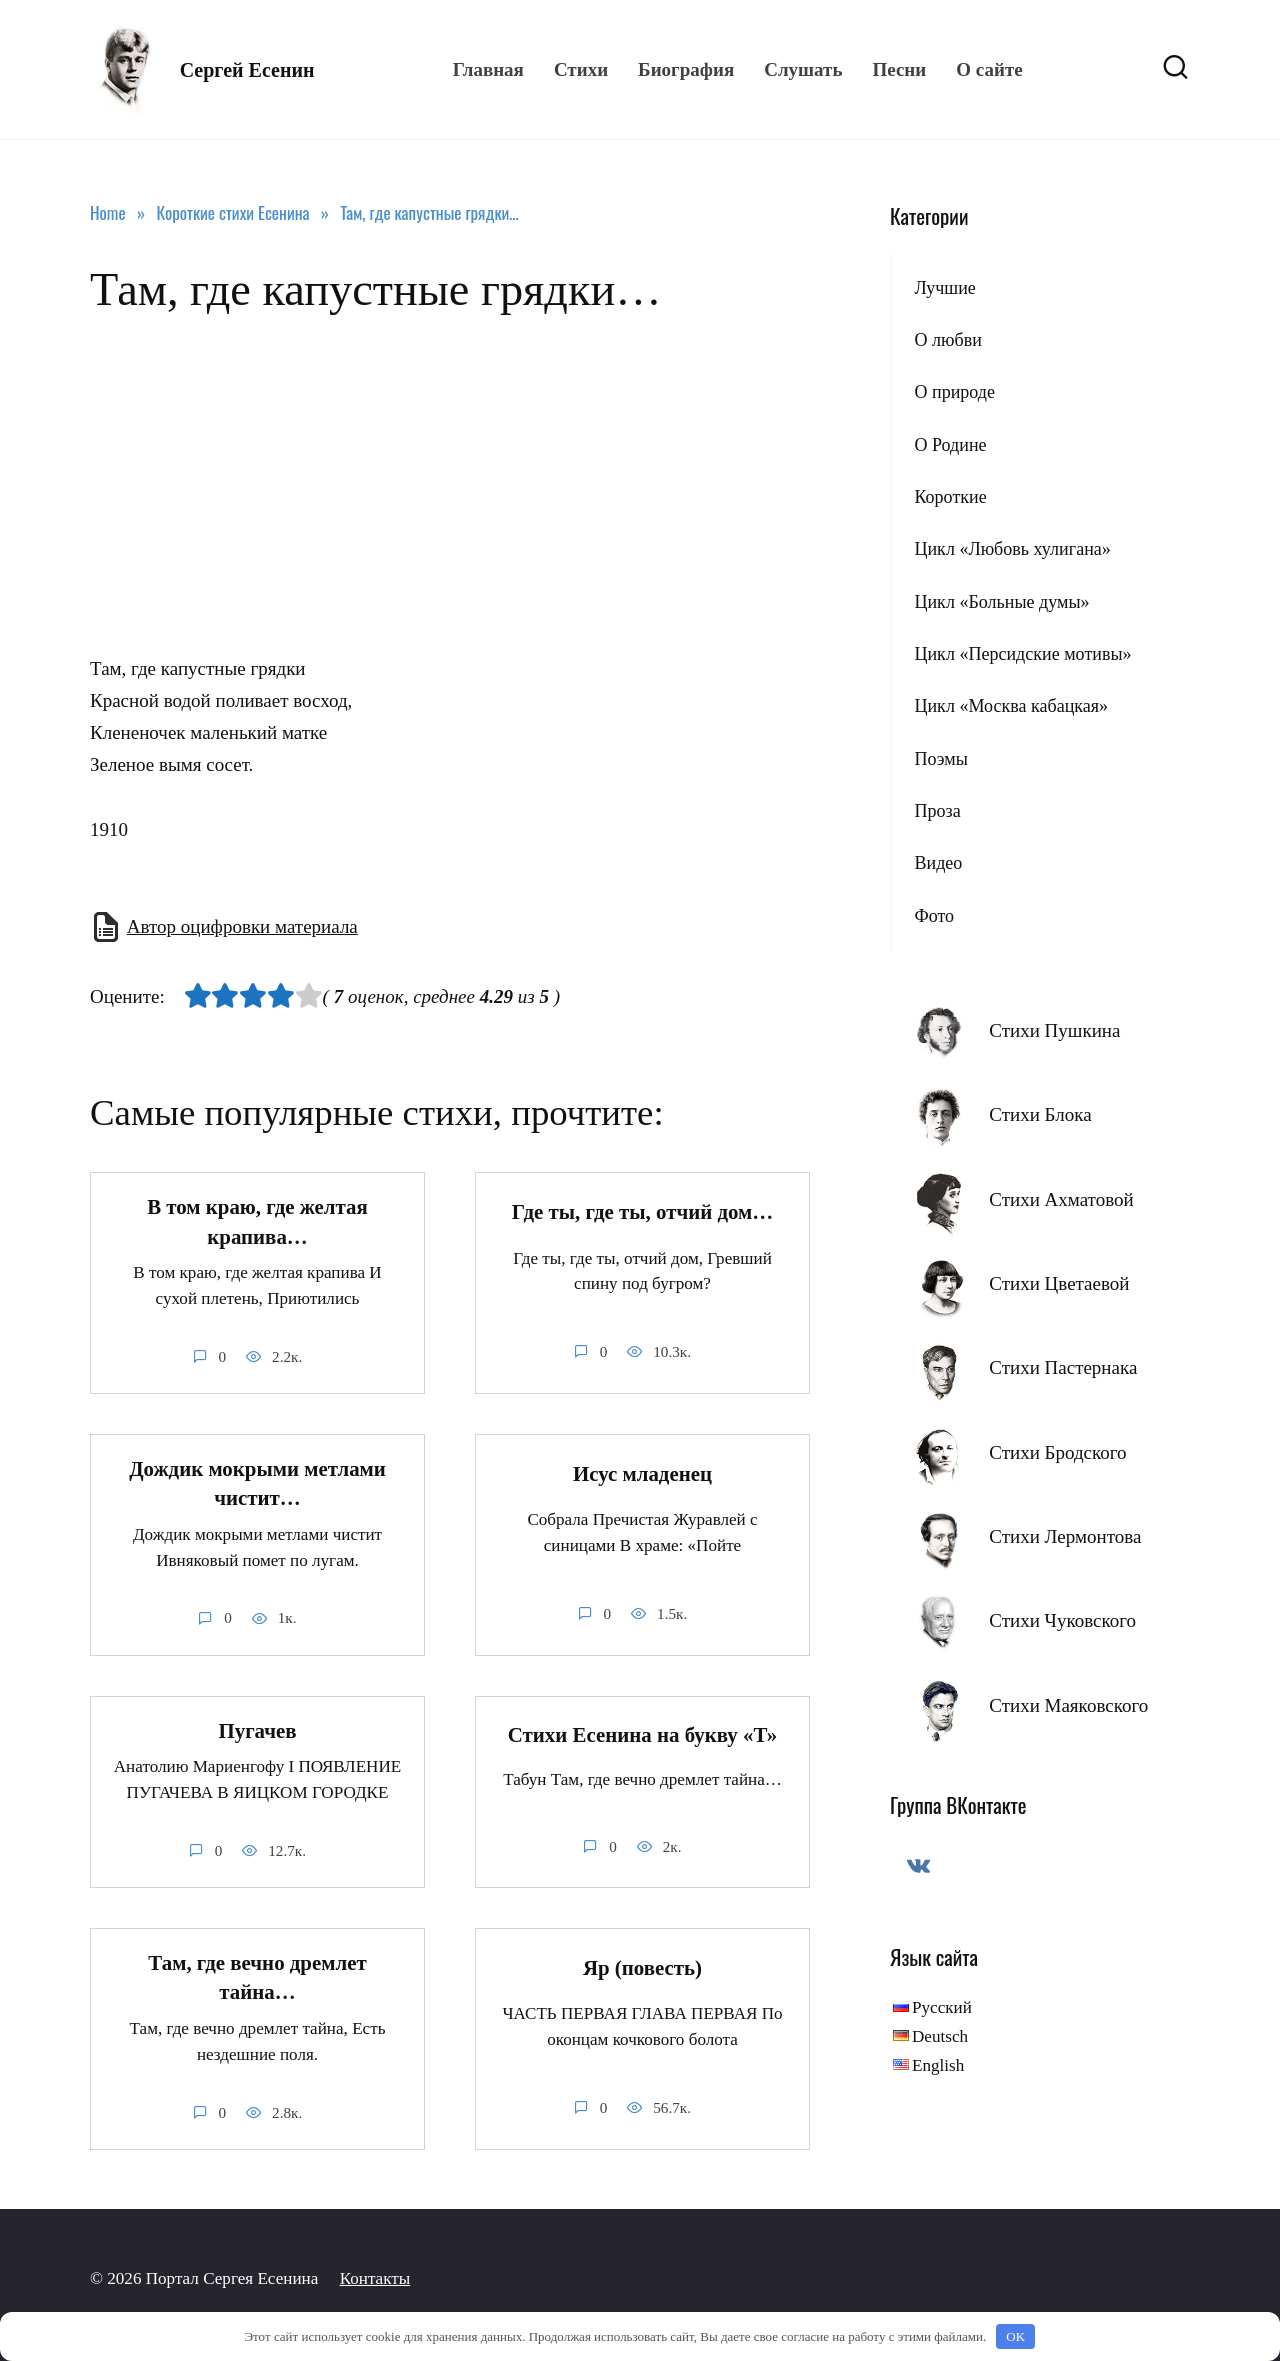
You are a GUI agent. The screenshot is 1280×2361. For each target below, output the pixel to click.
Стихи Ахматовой (1061, 1199)
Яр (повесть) (642, 1968)
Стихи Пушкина (1054, 1030)
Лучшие (944, 288)
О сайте (989, 69)
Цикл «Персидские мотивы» (1022, 654)
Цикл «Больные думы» (1001, 602)
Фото (934, 916)
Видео (938, 863)
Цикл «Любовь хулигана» (1012, 549)
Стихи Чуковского (1062, 1620)
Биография (686, 69)
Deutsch (940, 2036)
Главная (488, 69)
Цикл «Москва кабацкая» (1011, 706)
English (938, 2065)
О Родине (950, 445)
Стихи (581, 69)
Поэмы (940, 759)
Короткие (950, 497)
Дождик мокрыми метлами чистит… (257, 1483)
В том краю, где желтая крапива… (257, 1221)
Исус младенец (642, 1474)
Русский (942, 2007)
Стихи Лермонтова (1065, 1536)
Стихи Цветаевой (1059, 1283)
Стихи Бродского (1057, 1452)
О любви (947, 340)
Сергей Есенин (247, 70)
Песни (899, 69)
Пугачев (257, 1731)
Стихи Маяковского (1068, 1705)
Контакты (375, 2278)
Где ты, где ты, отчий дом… (643, 1212)
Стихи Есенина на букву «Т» (643, 1735)
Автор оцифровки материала (242, 926)
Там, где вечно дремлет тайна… (257, 1977)
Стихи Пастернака (1063, 1367)
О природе (954, 392)
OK (1015, 2336)
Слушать (803, 69)
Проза (937, 811)
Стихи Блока (1040, 1114)
